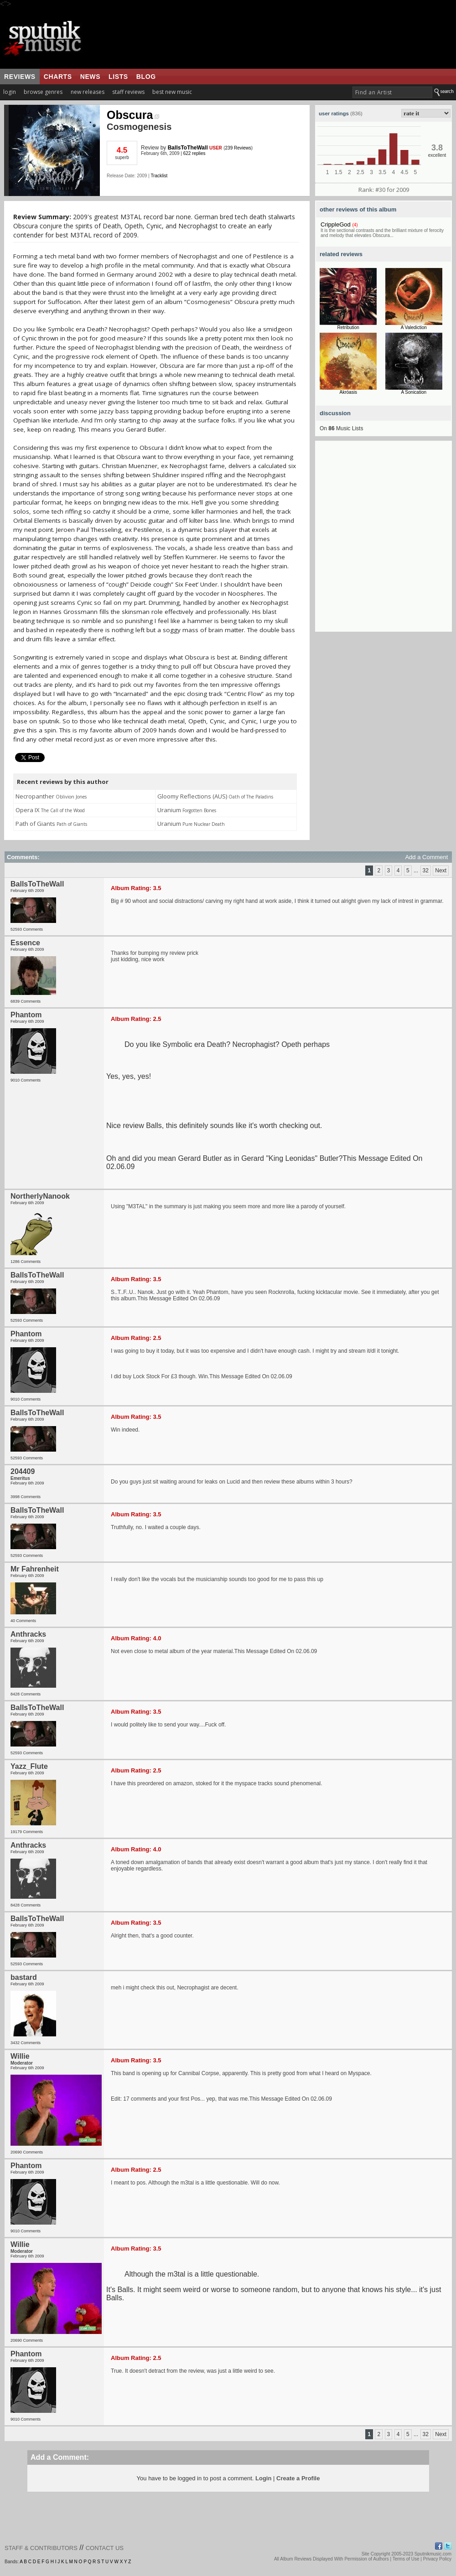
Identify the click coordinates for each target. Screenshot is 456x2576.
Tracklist (158, 175)
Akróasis (348, 392)
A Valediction (414, 327)
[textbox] (392, 92)
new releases (87, 92)
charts (58, 76)
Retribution (348, 327)
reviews (20, 76)
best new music (172, 92)
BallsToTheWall (188, 147)
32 (426, 870)
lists (118, 76)
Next (440, 870)
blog (146, 76)
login (9, 92)
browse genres (43, 92)
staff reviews (128, 92)
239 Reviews (238, 147)
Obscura (133, 114)
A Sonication (413, 392)
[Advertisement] (92, 540)
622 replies (194, 153)
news (90, 76)
